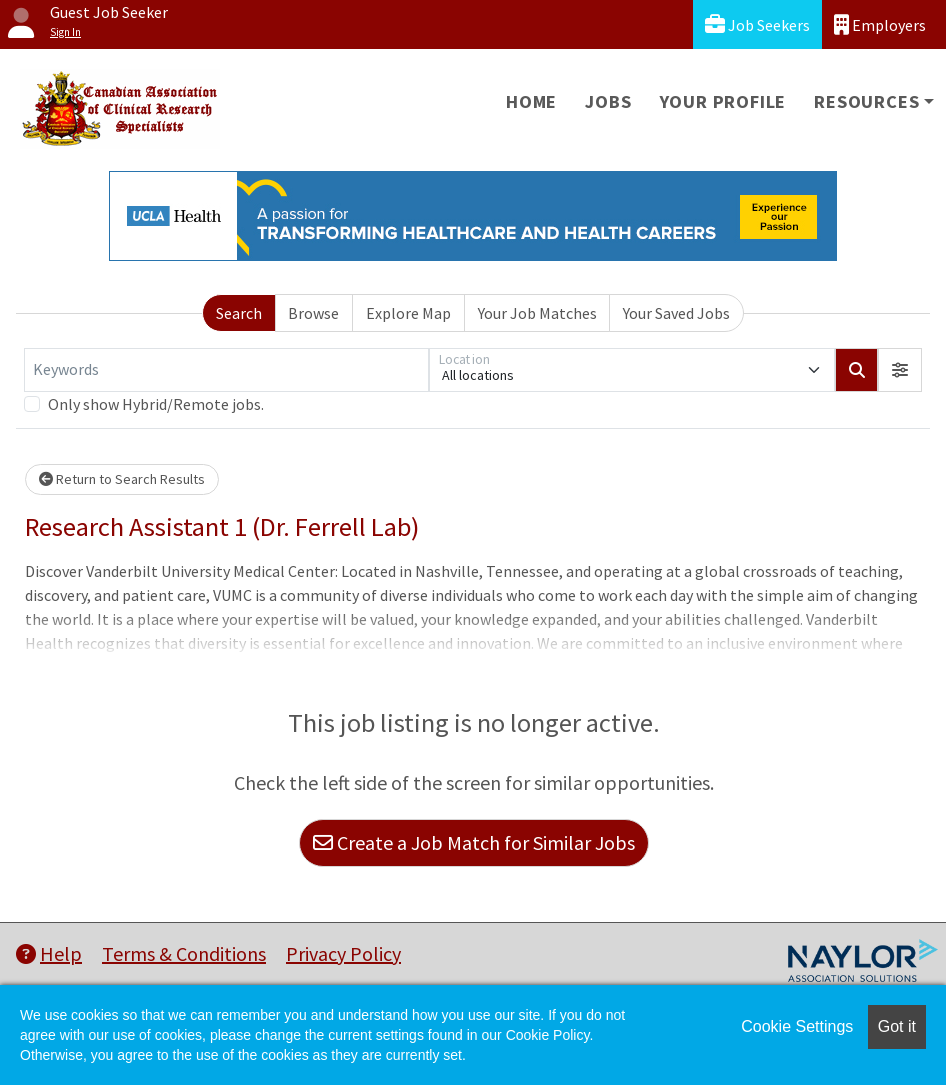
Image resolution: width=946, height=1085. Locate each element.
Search (239, 313)
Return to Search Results (122, 479)
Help (49, 953)
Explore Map (408, 313)
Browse (313, 313)
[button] (900, 370)
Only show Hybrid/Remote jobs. (156, 404)
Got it (897, 1026)
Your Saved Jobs (676, 313)
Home (531, 101)
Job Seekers (757, 24)
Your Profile (723, 101)
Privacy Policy (343, 953)
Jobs (608, 101)
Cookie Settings (797, 1026)
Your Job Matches (537, 313)
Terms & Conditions (184, 953)
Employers (880, 24)
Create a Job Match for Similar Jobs (474, 842)
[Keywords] (226, 370)
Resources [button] (866, 101)
